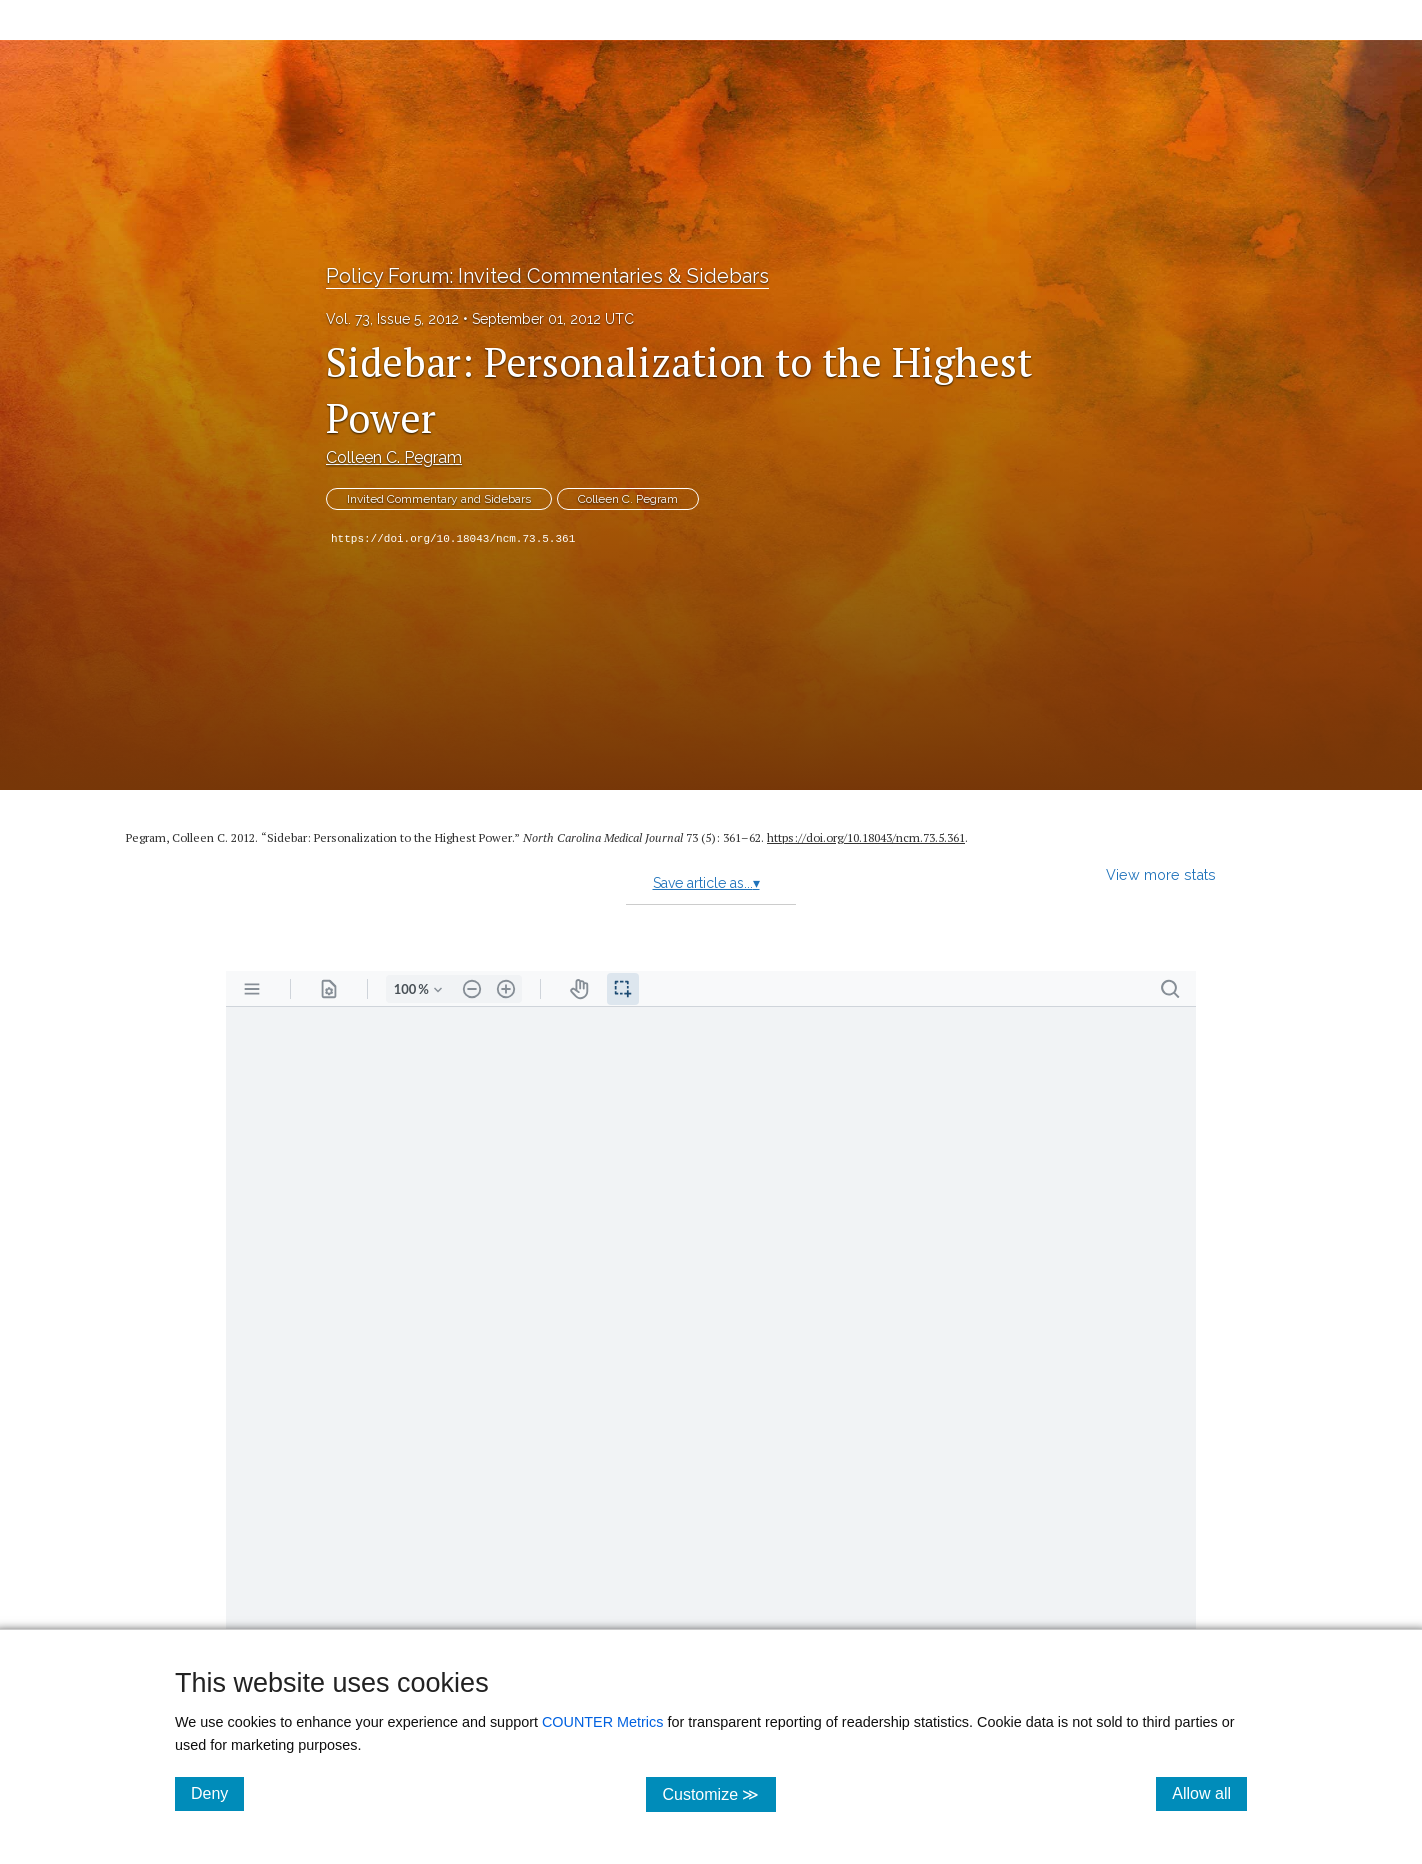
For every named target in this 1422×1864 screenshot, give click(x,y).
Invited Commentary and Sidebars (439, 499)
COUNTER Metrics (603, 1722)
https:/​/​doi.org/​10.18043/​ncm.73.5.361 (866, 837)
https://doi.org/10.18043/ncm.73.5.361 (453, 539)
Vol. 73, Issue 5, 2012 (392, 319)
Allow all (1209, 1793)
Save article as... (706, 883)
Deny (217, 1793)
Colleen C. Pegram (394, 457)
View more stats (1161, 874)
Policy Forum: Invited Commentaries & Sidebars (547, 276)
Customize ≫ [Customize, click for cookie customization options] (718, 1793)
